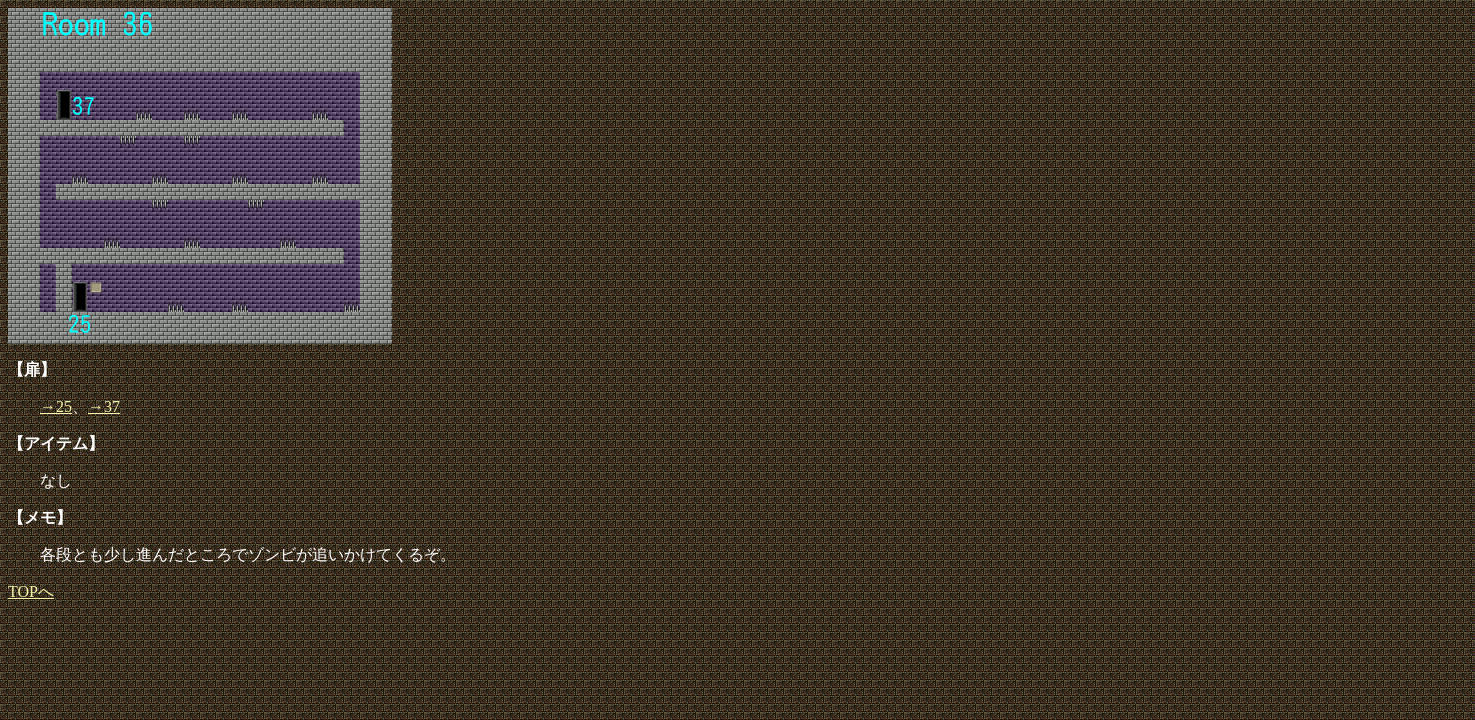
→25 (56, 406)
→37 (104, 406)
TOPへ (31, 591)
